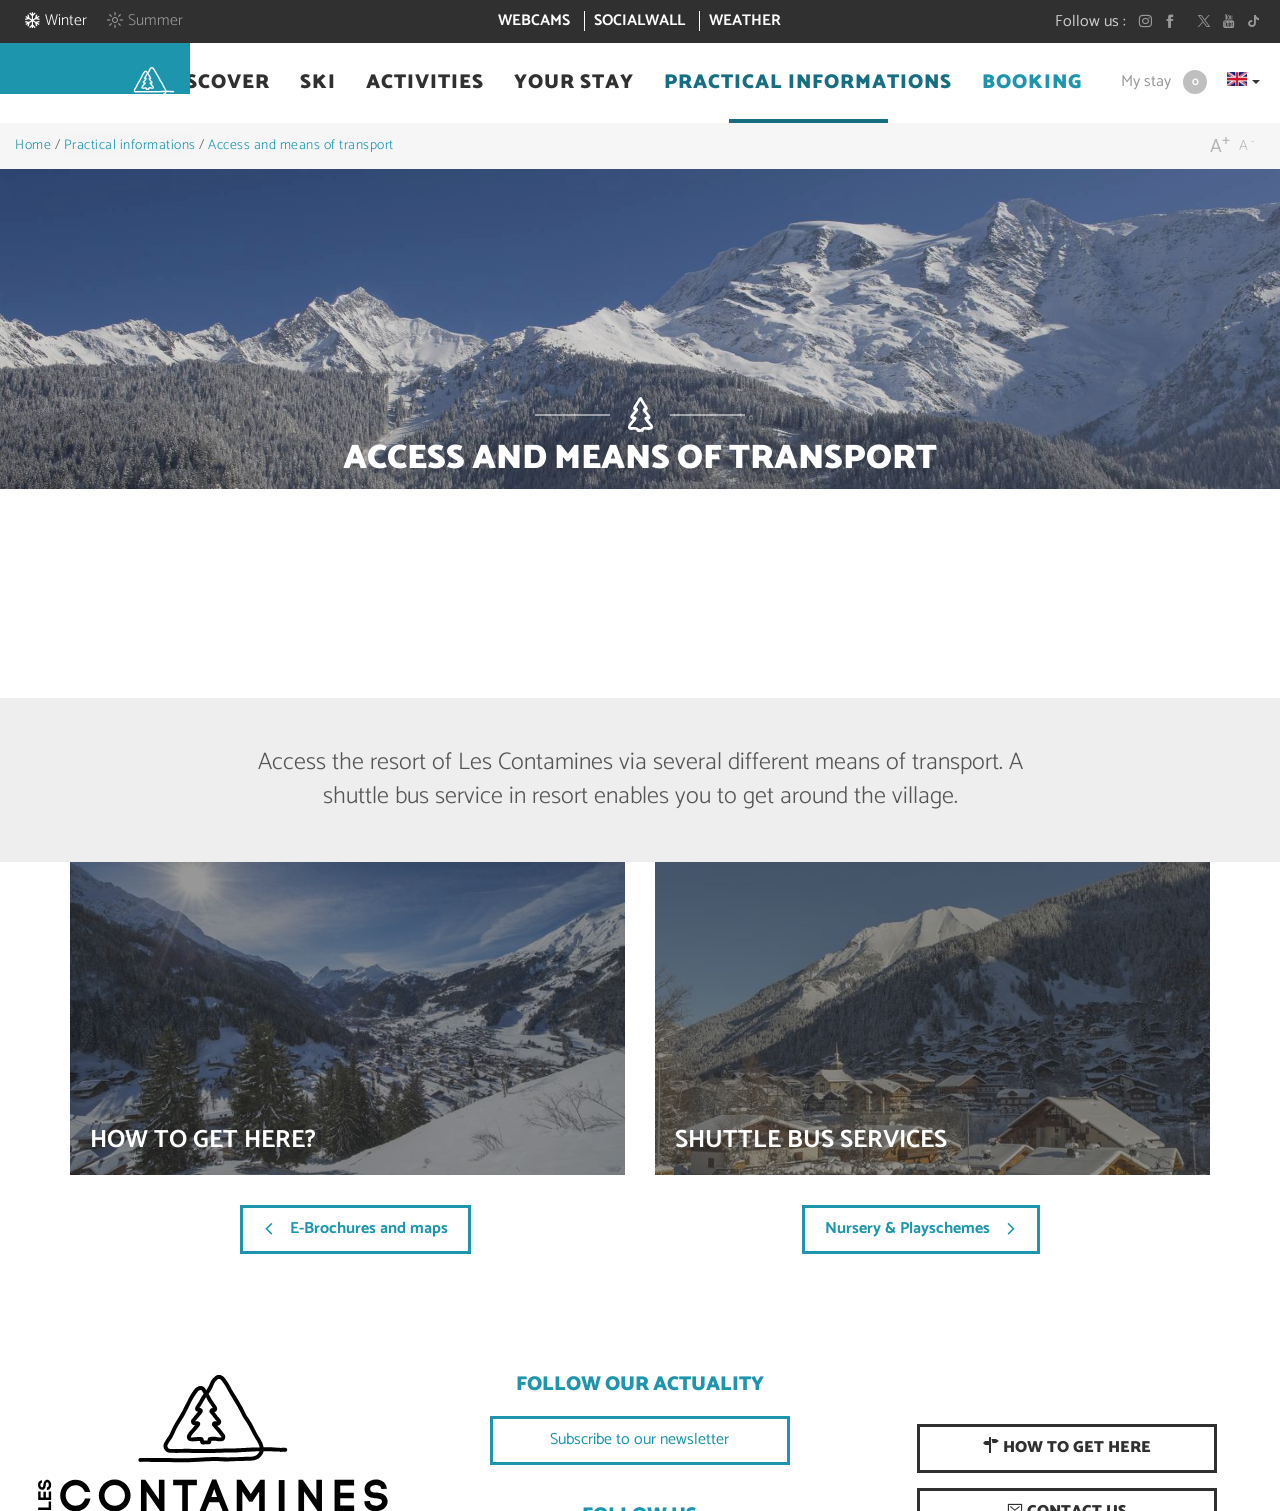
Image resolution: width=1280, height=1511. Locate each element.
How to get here (1067, 1447)
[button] (216, 83)
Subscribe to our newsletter (639, 1439)
